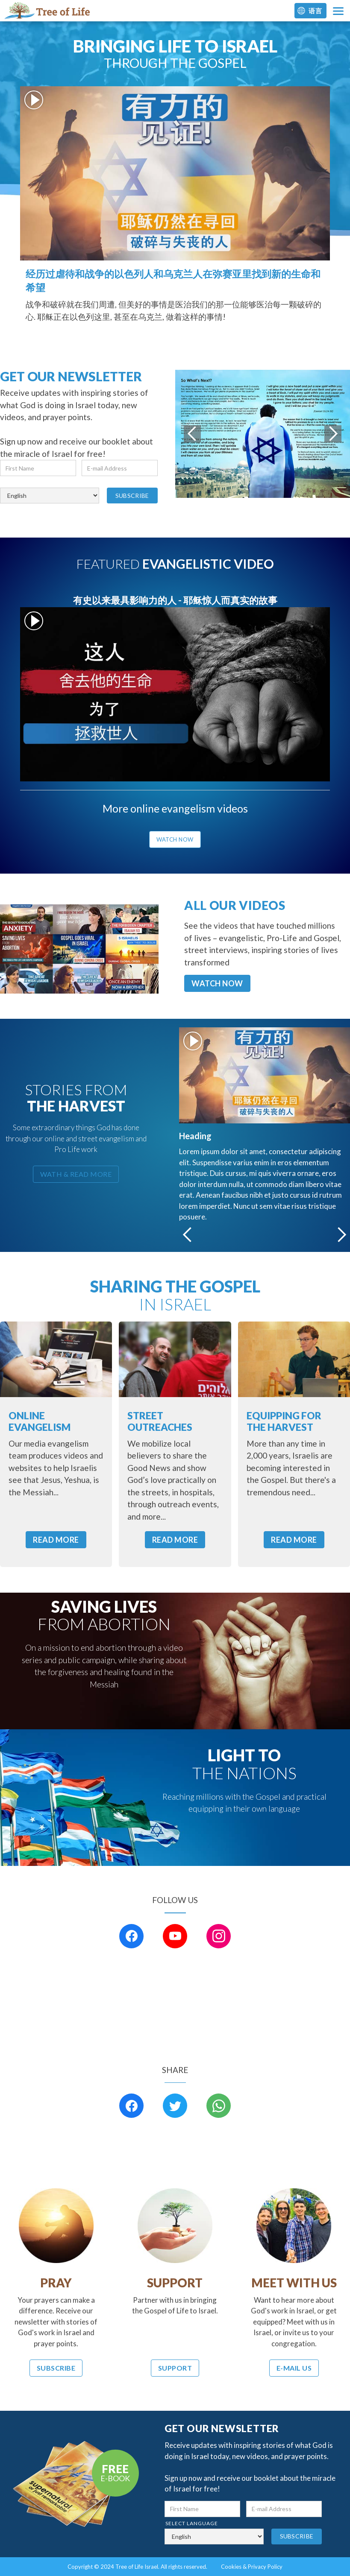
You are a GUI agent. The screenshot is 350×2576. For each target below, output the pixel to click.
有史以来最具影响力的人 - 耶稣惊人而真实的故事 (175, 600)
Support (175, 2368)
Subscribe (56, 2368)
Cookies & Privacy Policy (251, 2566)
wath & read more (76, 1174)
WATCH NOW (217, 983)
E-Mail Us (294, 2368)
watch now (175, 839)
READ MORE (56, 1539)
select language (27, 482)
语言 (315, 11)
